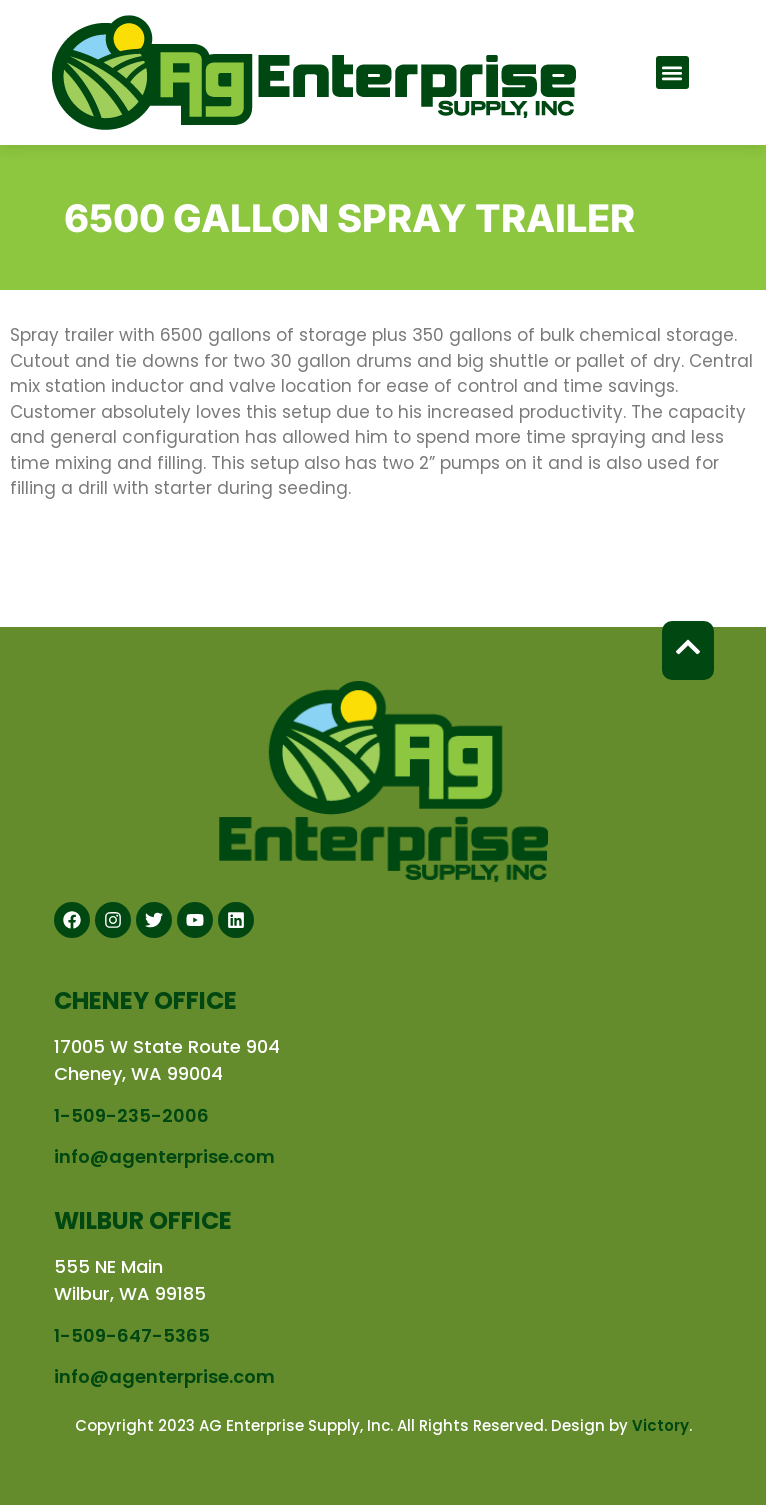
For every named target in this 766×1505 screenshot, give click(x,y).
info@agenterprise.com (164, 1156)
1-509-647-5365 (132, 1335)
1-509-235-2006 (131, 1115)
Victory (660, 1425)
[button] (672, 72)
